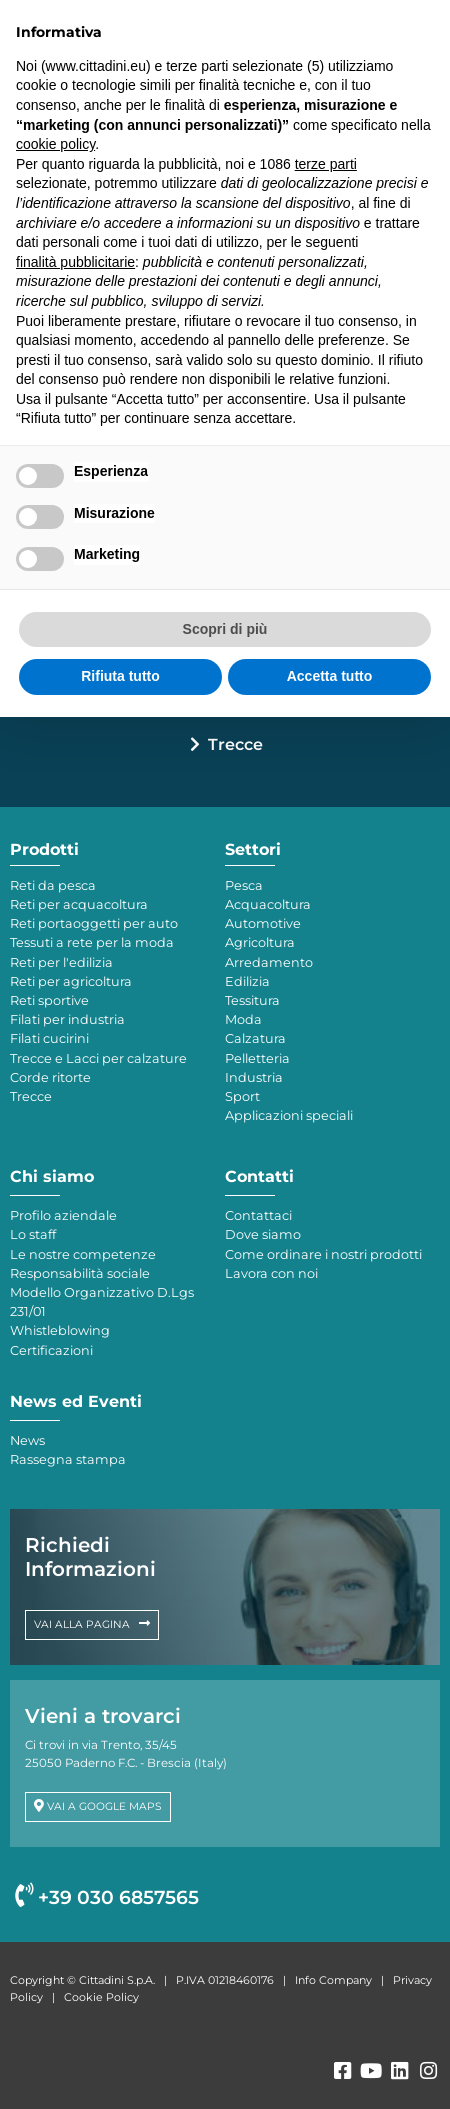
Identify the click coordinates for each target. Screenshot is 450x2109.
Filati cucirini (49, 1038)
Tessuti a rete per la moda (92, 942)
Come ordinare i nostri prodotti (323, 1254)
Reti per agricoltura (71, 981)
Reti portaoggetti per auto (94, 923)
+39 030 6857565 (107, 1897)
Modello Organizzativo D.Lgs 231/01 (102, 1302)
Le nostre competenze (83, 1254)
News (27, 1440)
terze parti (326, 164)
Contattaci (258, 1215)
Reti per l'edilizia (61, 962)
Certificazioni (51, 1350)
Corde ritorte (50, 1077)
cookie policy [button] (55, 144)
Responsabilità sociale (80, 1273)
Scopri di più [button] (225, 629)
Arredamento (269, 962)
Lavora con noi (271, 1273)
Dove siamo (263, 1234)
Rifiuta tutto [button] (120, 676)
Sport (242, 1096)
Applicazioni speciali (289, 1115)
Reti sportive (49, 1000)
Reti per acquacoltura (79, 904)
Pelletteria (257, 1058)
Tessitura (252, 1000)
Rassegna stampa (68, 1459)
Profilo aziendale (63, 1215)
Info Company (333, 1980)
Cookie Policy (101, 1997)
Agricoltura (260, 942)
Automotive (263, 923)
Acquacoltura (268, 904)
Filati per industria (67, 1019)
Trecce (235, 744)
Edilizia (247, 981)
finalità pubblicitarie (75, 262)
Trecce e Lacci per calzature (98, 1058)
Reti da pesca (53, 885)
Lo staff (33, 1234)
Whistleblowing (60, 1330)
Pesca (244, 885)
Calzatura (255, 1038)
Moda (243, 1019)
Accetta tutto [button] (330, 676)
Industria (254, 1077)
